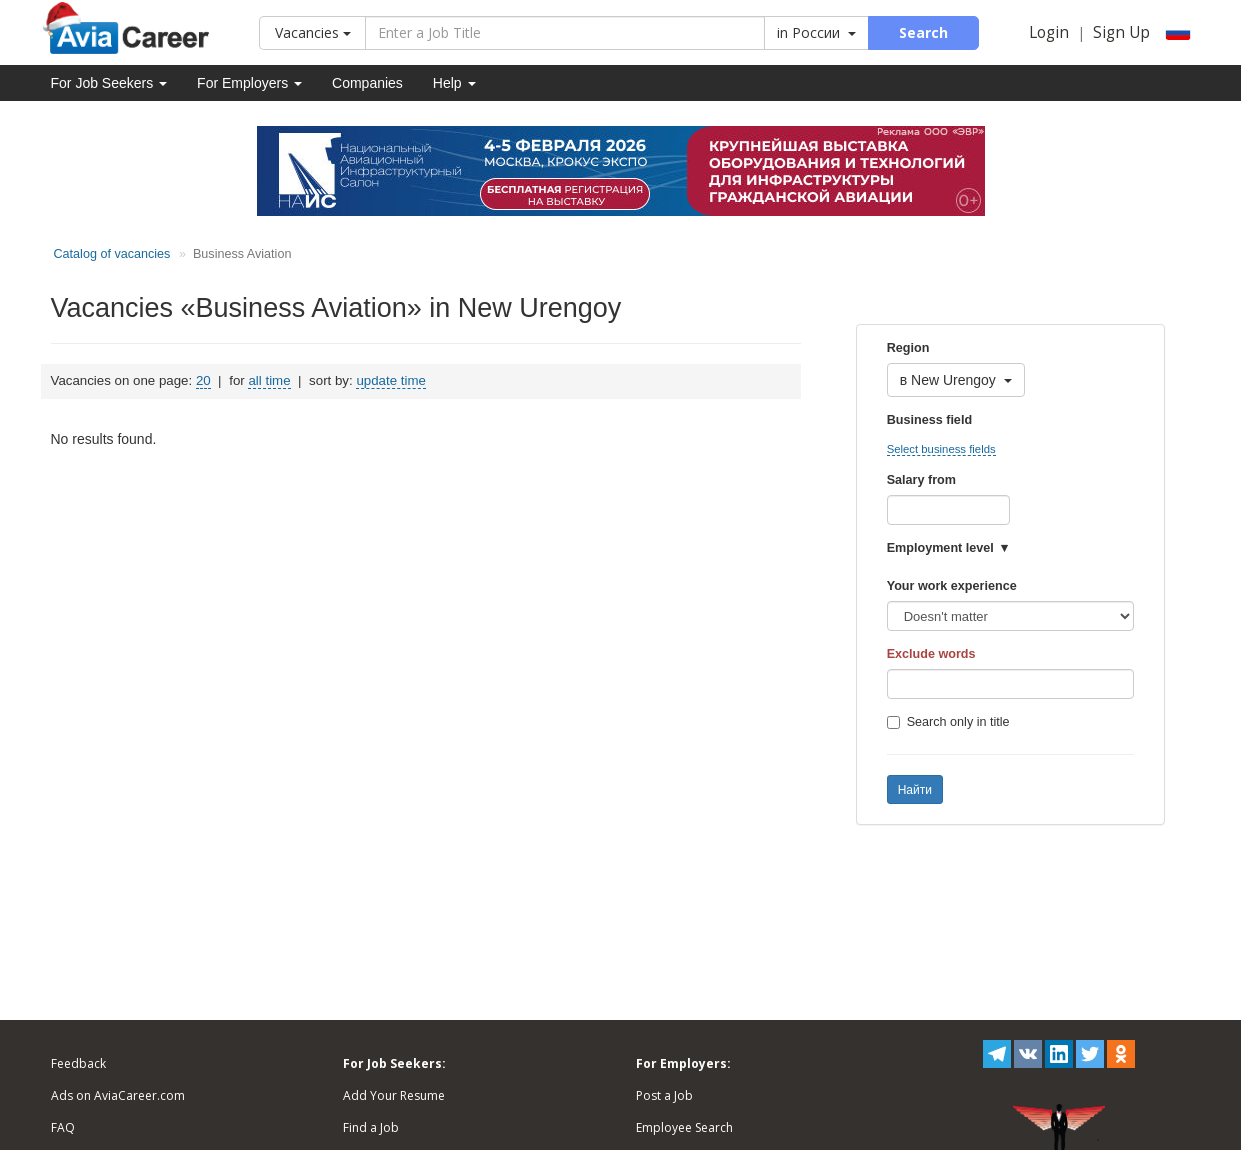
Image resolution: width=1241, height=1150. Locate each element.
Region (908, 348)
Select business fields (941, 449)
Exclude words (931, 654)
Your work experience (952, 586)
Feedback (78, 1063)
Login (1049, 32)
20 (203, 380)
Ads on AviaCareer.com (118, 1095)
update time (390, 380)
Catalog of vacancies (112, 254)
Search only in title (948, 722)
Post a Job (664, 1095)
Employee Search (684, 1127)
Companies (367, 83)
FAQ (63, 1127)
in (816, 32)
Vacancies (313, 32)
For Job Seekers (109, 83)
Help (454, 83)
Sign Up (1121, 32)
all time (269, 380)
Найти (915, 790)
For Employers (249, 83)
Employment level (940, 548)
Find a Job (371, 1127)
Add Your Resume (394, 1095)
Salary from (921, 480)
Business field (929, 420)
